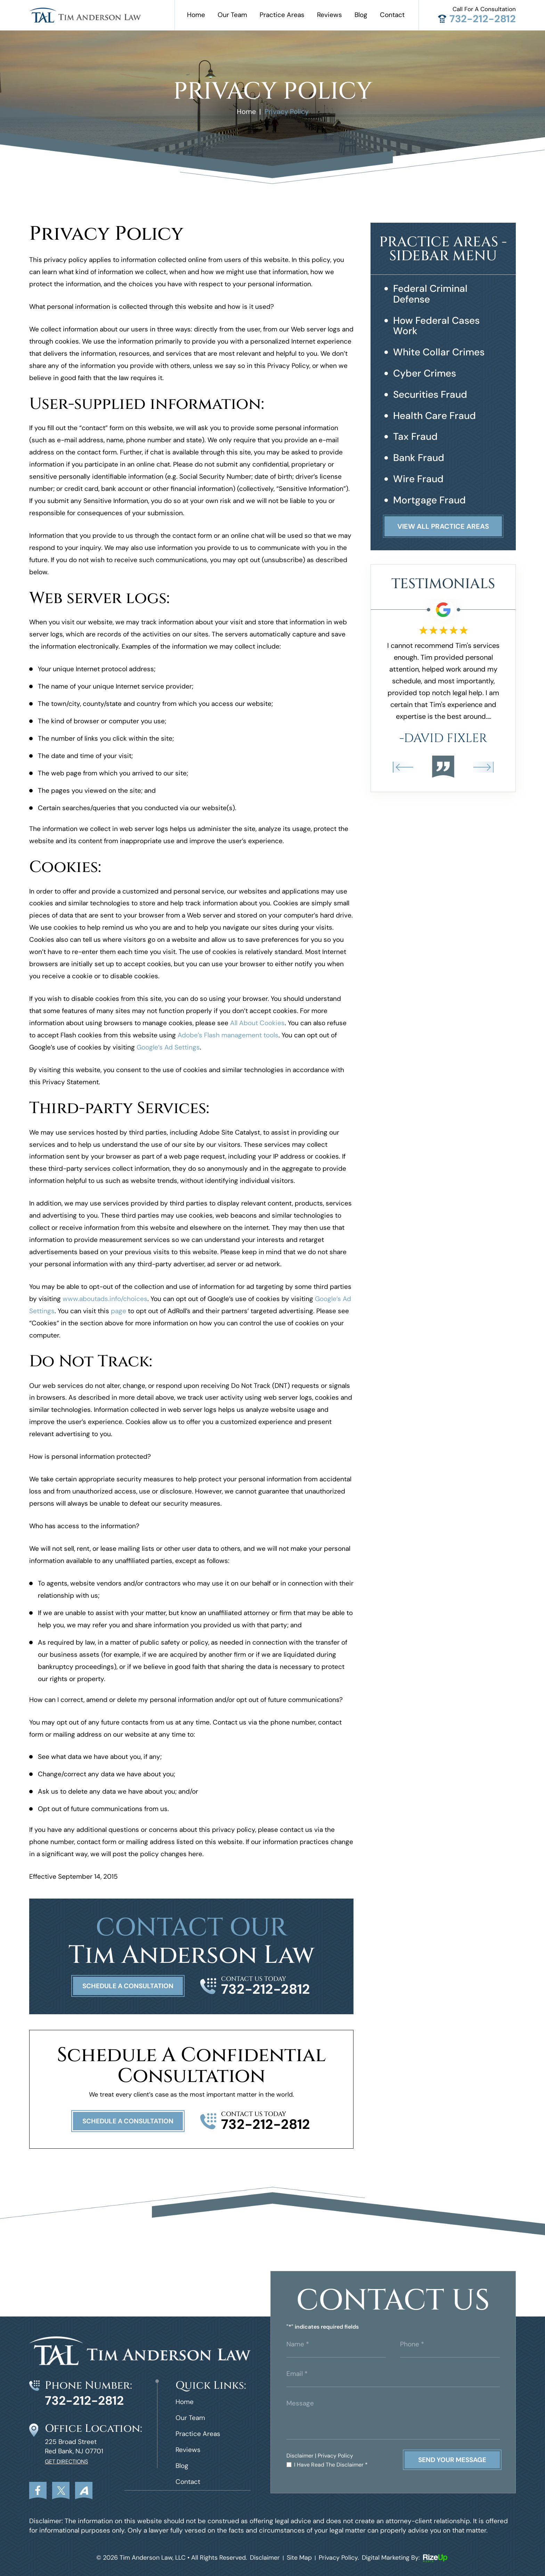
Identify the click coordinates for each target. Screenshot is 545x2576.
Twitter (61, 2490)
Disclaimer (300, 2456)
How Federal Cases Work (436, 326)
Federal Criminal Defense (430, 294)
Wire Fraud (418, 479)
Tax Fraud (415, 436)
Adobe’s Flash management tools (228, 1035)
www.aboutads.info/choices (105, 1298)
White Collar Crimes (439, 352)
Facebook (38, 2490)
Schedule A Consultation (127, 1986)
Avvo (83, 2490)
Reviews (329, 14)
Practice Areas (282, 14)
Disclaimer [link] (265, 2558)
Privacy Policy (335, 2455)
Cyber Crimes (424, 373)
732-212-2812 (482, 19)
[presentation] (403, 767)
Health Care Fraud (434, 416)
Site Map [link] (299, 2558)
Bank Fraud (418, 458)
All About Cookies (257, 1023)
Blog (361, 14)
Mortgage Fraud (429, 500)
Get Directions (66, 2461)
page (118, 1311)
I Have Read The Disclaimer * (331, 2465)
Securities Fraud (430, 394)
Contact (392, 14)
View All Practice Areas (443, 526)
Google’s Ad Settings (168, 1047)
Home (196, 14)
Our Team (232, 14)
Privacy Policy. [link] (339, 2558)
